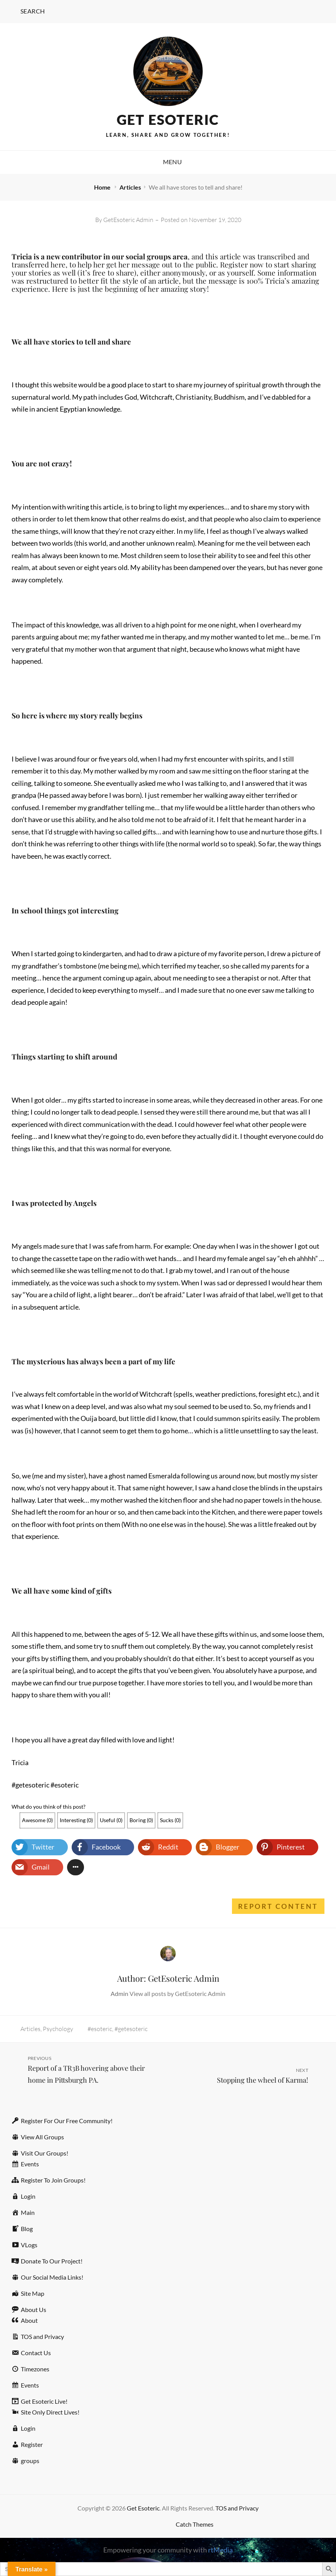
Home (103, 187)
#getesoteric (131, 2029)
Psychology (58, 2029)
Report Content (278, 1906)
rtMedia (220, 2550)
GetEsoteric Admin (128, 220)
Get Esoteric (168, 119)
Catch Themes (194, 2524)
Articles (130, 187)
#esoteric (99, 2029)
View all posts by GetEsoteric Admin (177, 1993)
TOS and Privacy (237, 2508)
